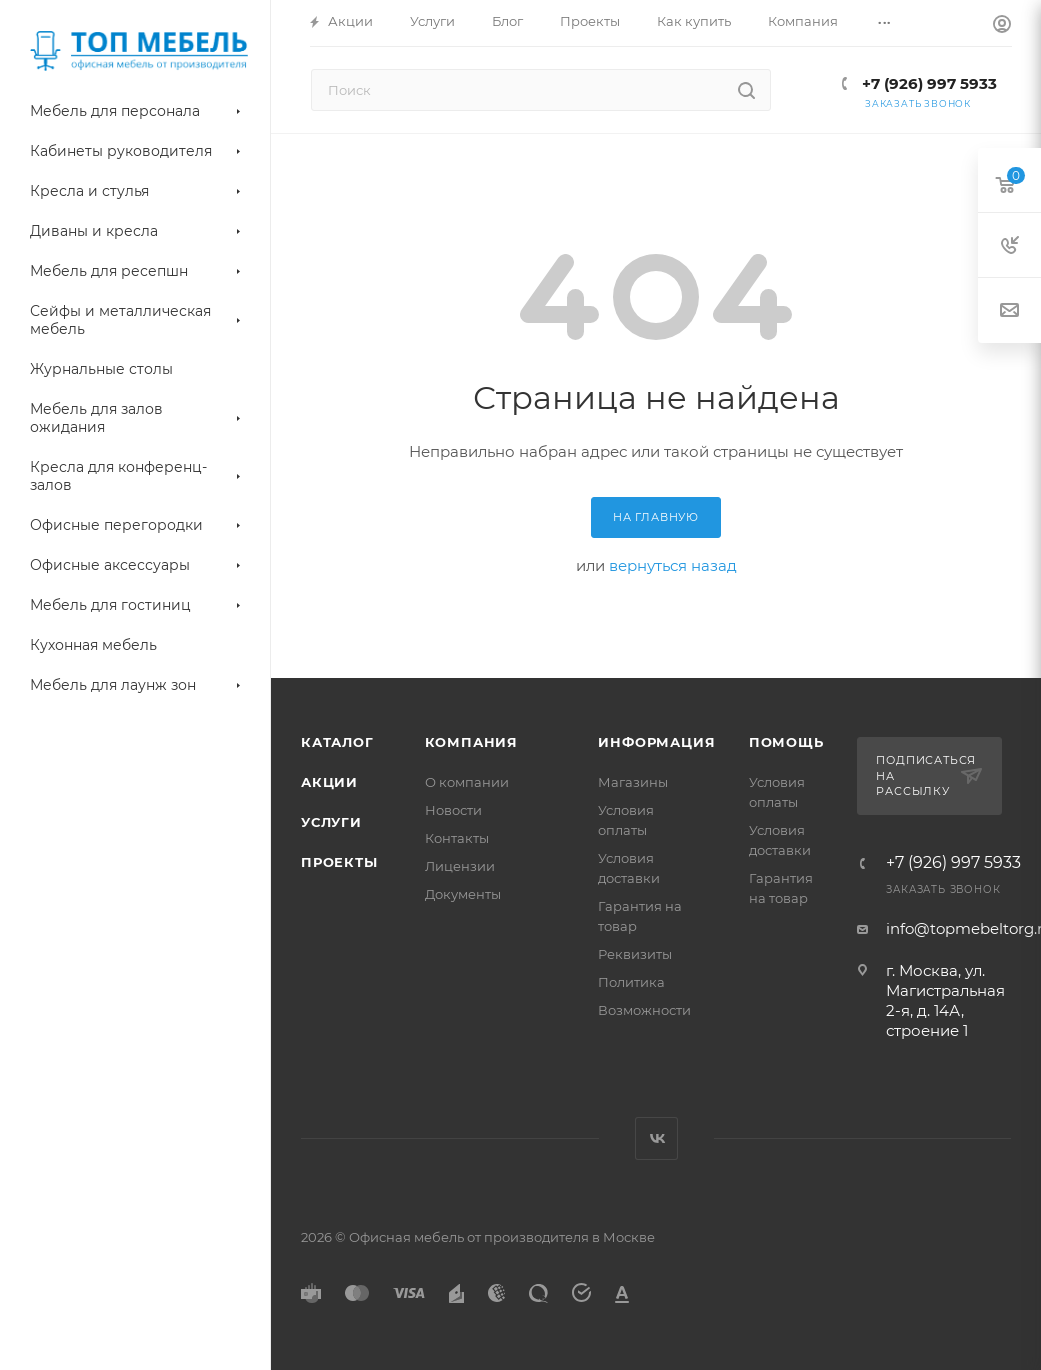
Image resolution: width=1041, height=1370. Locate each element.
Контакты (457, 838)
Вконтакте (656, 1138)
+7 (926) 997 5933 (927, 83)
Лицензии (460, 866)
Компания (471, 742)
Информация (656, 742)
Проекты (339, 862)
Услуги (331, 822)
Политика (631, 982)
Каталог (337, 742)
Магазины (633, 782)
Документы (463, 894)
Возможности (644, 1010)
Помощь (786, 742)
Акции (329, 782)
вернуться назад (673, 565)
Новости (453, 810)
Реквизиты (635, 954)
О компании (467, 782)
